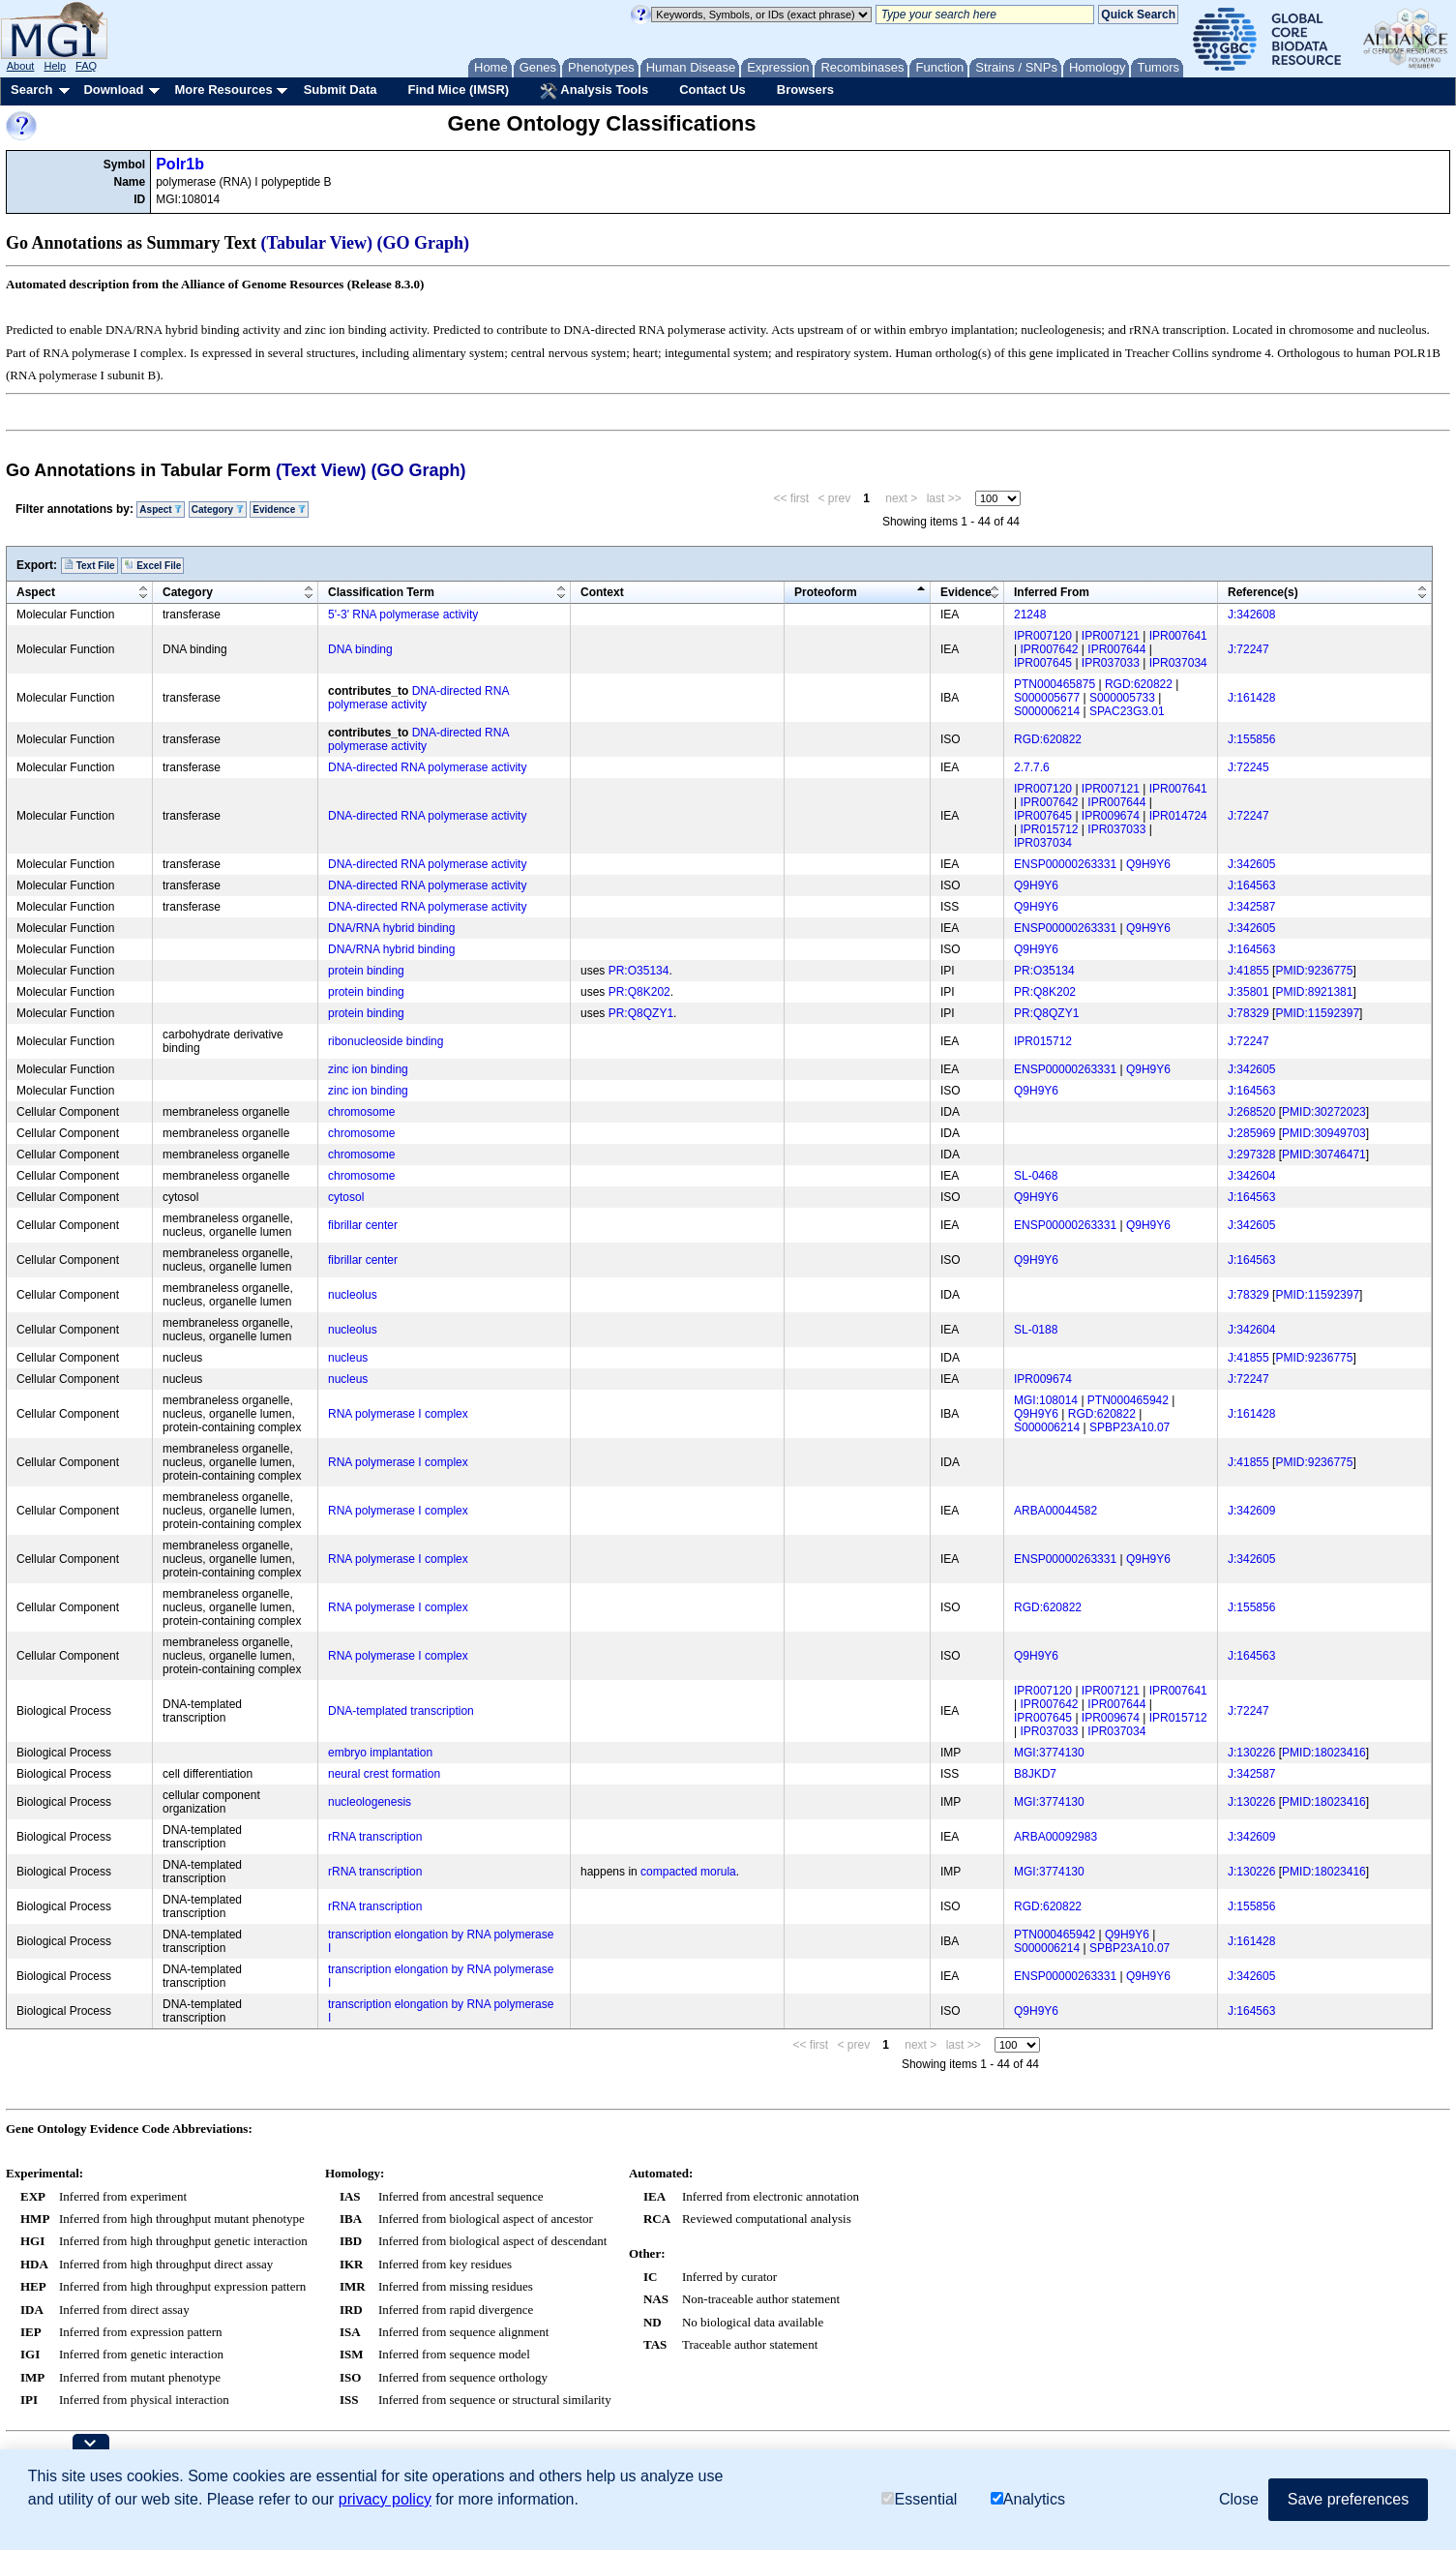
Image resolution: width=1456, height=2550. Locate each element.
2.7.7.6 (1032, 767)
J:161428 (1251, 698)
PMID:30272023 (1324, 1112)
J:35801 (1248, 992)
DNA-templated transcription (401, 1711)
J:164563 (1251, 885)
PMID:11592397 (1317, 1013)
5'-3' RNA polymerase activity (403, 614)
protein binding (366, 970)
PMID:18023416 (1324, 1752)
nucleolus (352, 1295)
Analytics (1028, 2499)
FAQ (86, 66)
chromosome (361, 1112)
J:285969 (1251, 1133)
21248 (1030, 614)
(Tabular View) (317, 243)
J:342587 (1251, 907)
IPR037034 (1178, 663)
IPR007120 (1043, 636)
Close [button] (1239, 2499)
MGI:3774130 (1049, 1752)
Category (218, 509)
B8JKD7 (1035, 1774)
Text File (89, 565)
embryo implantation (380, 1752)
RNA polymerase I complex (398, 1414)
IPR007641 (1178, 636)
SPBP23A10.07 (1129, 1427)
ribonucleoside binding (385, 1041)
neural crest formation (384, 1774)
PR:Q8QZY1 (641, 1013)
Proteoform (825, 592)
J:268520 (1251, 1112)
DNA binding (360, 649)
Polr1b (180, 164)
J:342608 (1251, 614)
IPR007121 (1111, 636)
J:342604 (1251, 1176)
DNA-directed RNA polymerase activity (418, 697)
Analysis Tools (594, 91)
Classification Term (381, 592)
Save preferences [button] (1348, 2499)
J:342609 (1251, 1510)
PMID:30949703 (1324, 1133)
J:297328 (1251, 1154)
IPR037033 (1111, 663)
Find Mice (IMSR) (458, 89)
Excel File (152, 565)
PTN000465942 (1128, 1400)
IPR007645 (1043, 663)
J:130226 (1251, 1752)
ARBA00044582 (1055, 1510)
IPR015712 (1049, 829)
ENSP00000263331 (1065, 864)
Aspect (160, 509)
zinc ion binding (368, 1069)
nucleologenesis (369, 1802)
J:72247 (1248, 649)
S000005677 (1047, 698)
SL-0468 (1035, 1176)
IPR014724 (1178, 816)
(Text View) (321, 470)
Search (31, 89)
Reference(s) (1263, 592)
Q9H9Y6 (1148, 864)
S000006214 (1047, 711)
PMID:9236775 (1313, 970)
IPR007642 (1049, 649)
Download (113, 89)
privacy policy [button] (385, 2499)
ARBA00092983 (1055, 1837)
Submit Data (340, 89)
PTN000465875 (1054, 684)
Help (55, 66)
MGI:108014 (1046, 1400)
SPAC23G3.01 (1127, 711)
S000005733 (1122, 698)
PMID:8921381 (1313, 992)
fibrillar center (363, 1225)
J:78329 (1248, 1013)
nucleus (348, 1358)
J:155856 (1251, 739)
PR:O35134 (639, 970)
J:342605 (1251, 864)
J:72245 (1248, 767)
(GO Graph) (423, 243)
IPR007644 (1116, 649)
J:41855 (1248, 970)
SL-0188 (1035, 1329)
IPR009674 (1111, 816)
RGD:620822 (1139, 684)
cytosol (346, 1197)
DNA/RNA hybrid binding (391, 928)
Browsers (805, 89)
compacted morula (688, 1871)
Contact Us (712, 89)
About (21, 66)
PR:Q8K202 (639, 992)
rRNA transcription (375, 1837)
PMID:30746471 (1324, 1154)
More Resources (223, 89)
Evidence (279, 509)
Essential (919, 2499)
